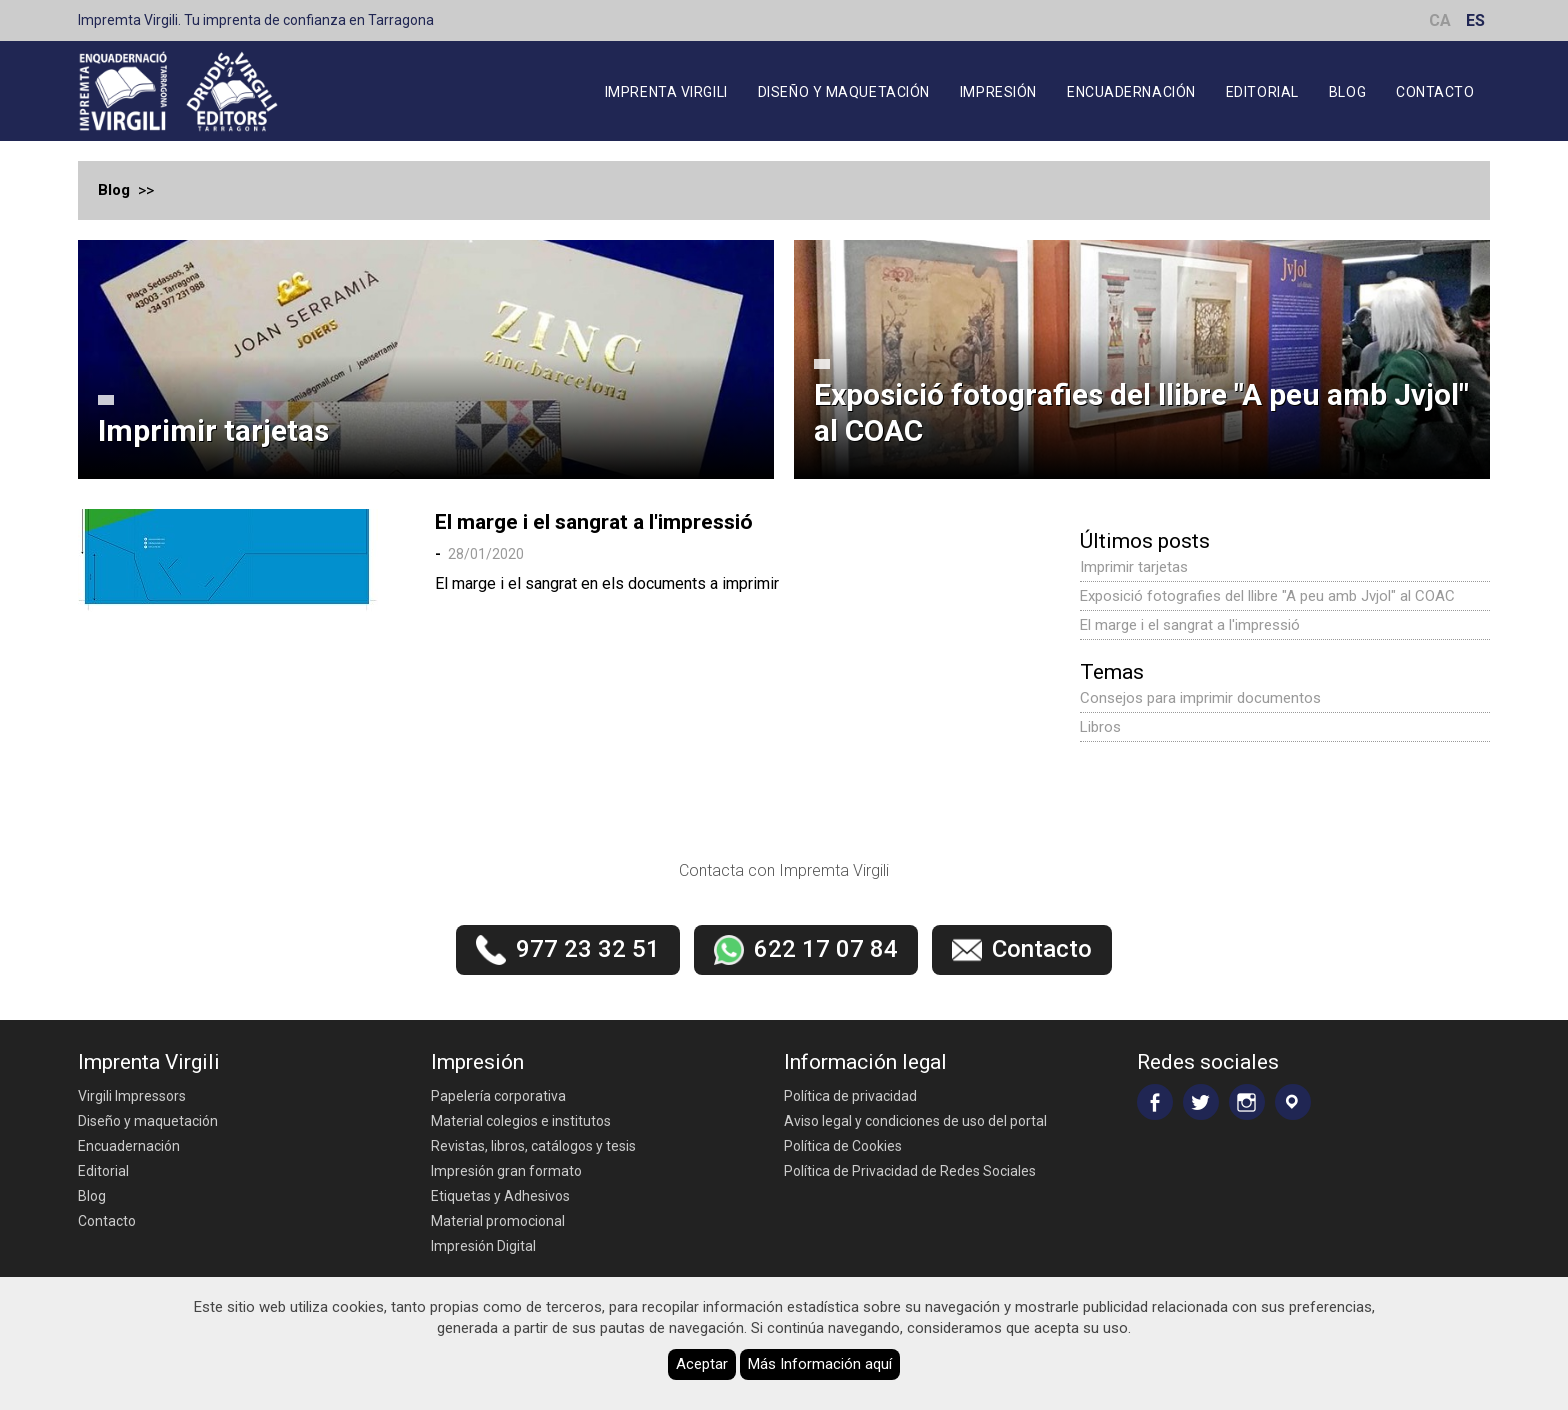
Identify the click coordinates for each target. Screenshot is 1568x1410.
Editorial (1262, 92)
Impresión (998, 92)
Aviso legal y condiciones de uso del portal (915, 1121)
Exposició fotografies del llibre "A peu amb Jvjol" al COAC (1141, 412)
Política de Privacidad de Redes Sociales (910, 1171)
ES (1475, 20)
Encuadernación (1131, 92)
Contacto (1435, 92)
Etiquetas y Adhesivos (500, 1196)
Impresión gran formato (506, 1171)
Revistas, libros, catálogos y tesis (533, 1146)
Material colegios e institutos (521, 1121)
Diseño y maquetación (844, 92)
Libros (1100, 727)
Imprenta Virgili (666, 92)
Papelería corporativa (498, 1096)
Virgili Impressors (132, 1096)
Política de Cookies (843, 1146)
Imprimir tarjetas (213, 430)
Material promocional (498, 1221)
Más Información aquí (820, 1364)
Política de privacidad (850, 1096)
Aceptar (702, 1364)
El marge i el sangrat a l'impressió (594, 522)
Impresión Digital (483, 1246)
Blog (1347, 92)
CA (1440, 20)
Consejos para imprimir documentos (1200, 698)
